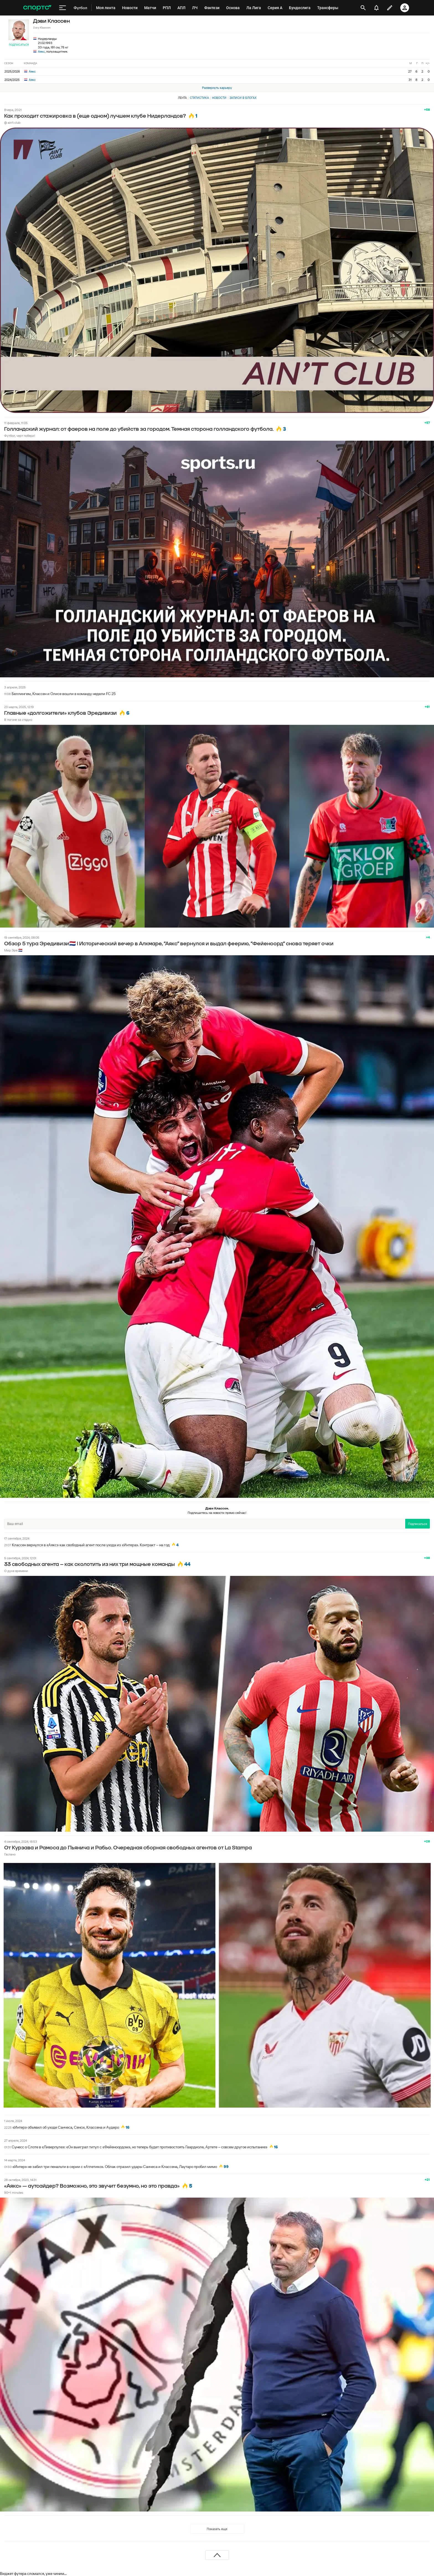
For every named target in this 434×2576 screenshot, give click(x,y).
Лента (182, 98)
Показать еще (217, 2529)
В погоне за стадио (18, 719)
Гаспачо (10, 1854)
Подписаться (19, 45)
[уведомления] (376, 7)
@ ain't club (12, 122)
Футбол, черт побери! (19, 435)
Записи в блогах (242, 98)
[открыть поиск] (363, 7)
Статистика (199, 98)
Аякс (41, 51)
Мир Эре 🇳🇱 (13, 950)
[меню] (62, 8)
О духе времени (16, 1571)
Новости (219, 98)
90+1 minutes (13, 2192)
